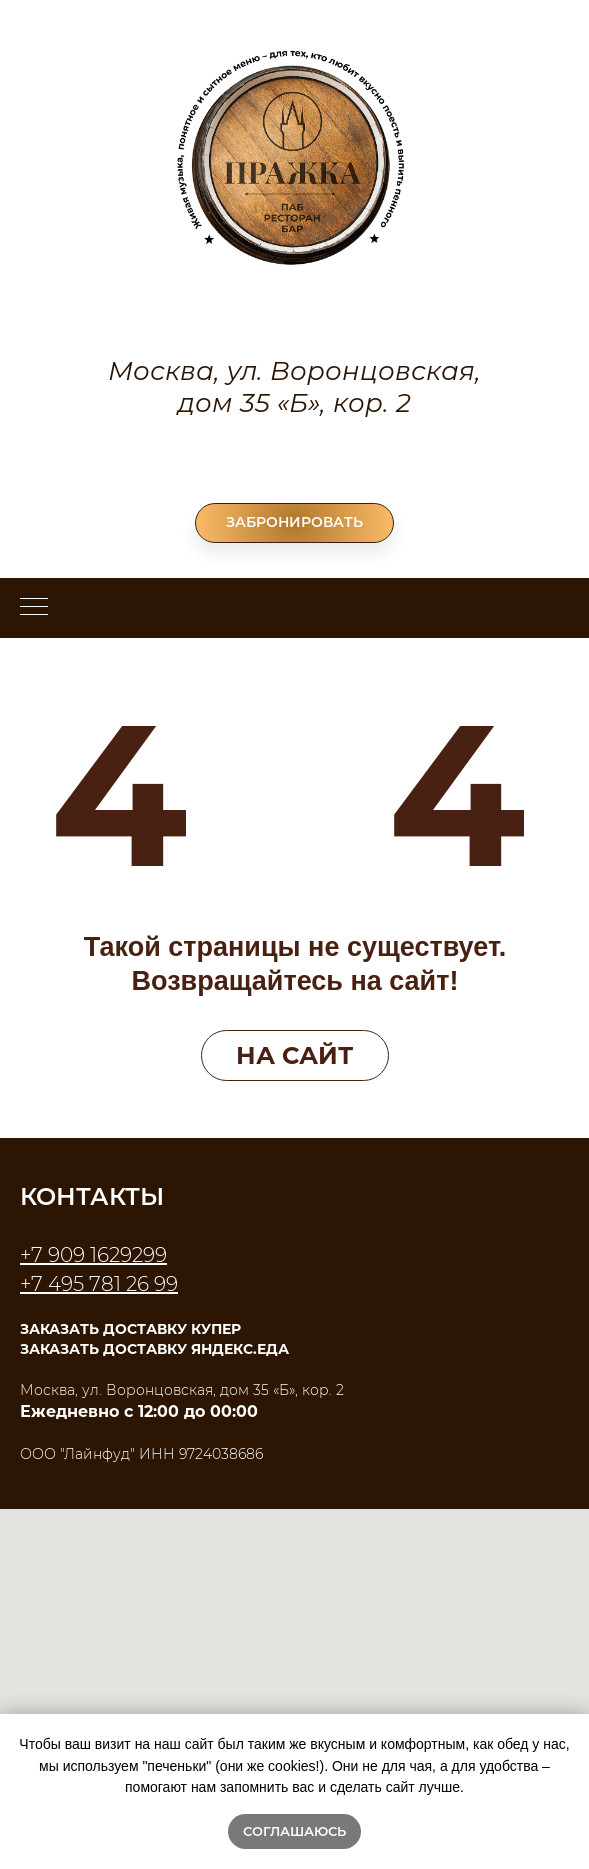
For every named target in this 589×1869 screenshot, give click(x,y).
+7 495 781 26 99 (295, 458)
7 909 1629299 (99, 1255)
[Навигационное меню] (34, 608)
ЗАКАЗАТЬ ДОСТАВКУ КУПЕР (130, 1329)
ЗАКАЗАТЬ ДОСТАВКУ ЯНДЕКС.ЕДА (154, 1349)
